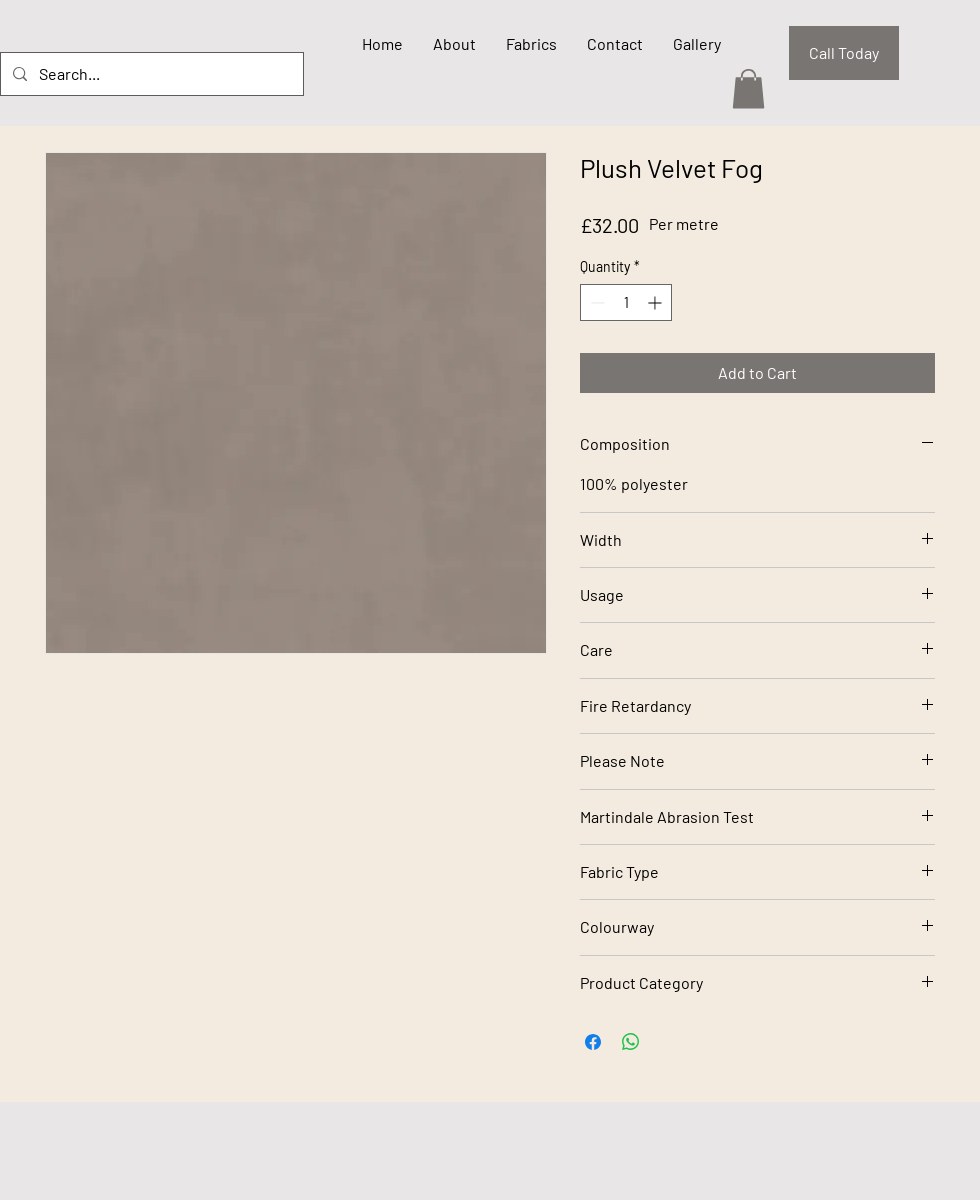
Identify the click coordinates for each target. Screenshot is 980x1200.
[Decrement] (595, 302)
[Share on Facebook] (593, 1042)
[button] (748, 88)
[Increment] (656, 302)
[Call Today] (844, 53)
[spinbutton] (626, 302)
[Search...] (150, 74)
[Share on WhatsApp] (631, 1042)
